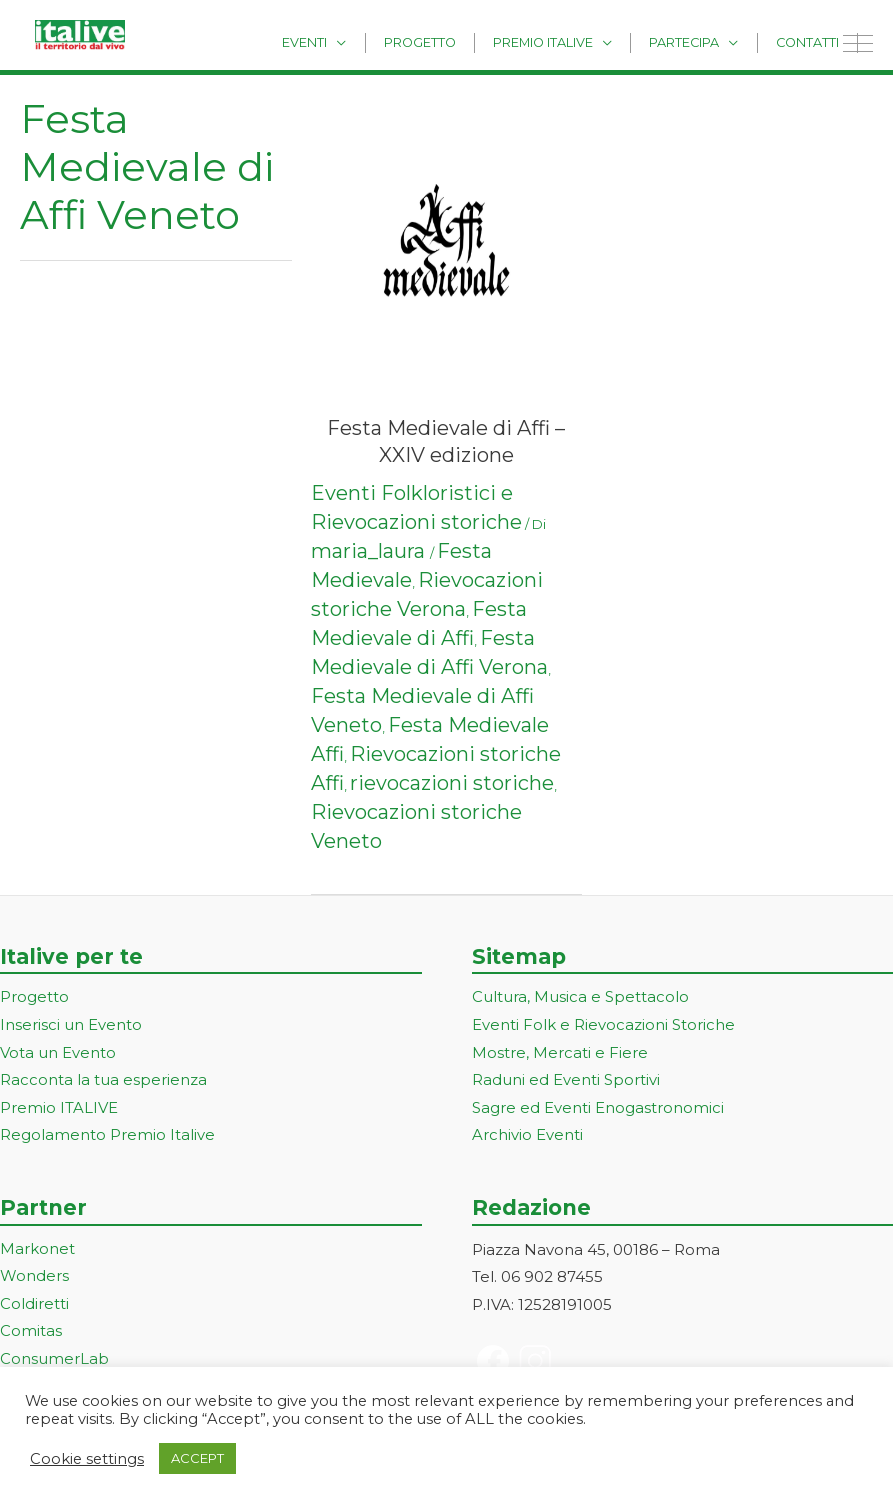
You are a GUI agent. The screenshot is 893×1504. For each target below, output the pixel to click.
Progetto (458, 41)
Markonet (37, 1250)
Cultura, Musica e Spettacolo (580, 997)
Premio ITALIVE (59, 1109)
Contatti (812, 41)
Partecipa (701, 41)
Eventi (353, 41)
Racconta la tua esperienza (103, 1081)
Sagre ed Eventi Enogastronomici (598, 1109)
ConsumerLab (54, 1361)
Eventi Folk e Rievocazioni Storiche (603, 1025)
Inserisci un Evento (71, 1025)
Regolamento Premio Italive (107, 1137)
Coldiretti (34, 1306)
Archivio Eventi (527, 1137)
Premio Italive (570, 41)
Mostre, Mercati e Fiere (560, 1053)
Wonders (34, 1278)
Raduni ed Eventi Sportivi (566, 1081)
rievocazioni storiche (452, 783)
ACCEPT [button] (197, 1458)
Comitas (31, 1334)
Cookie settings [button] (87, 1459)
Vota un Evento (58, 1053)
